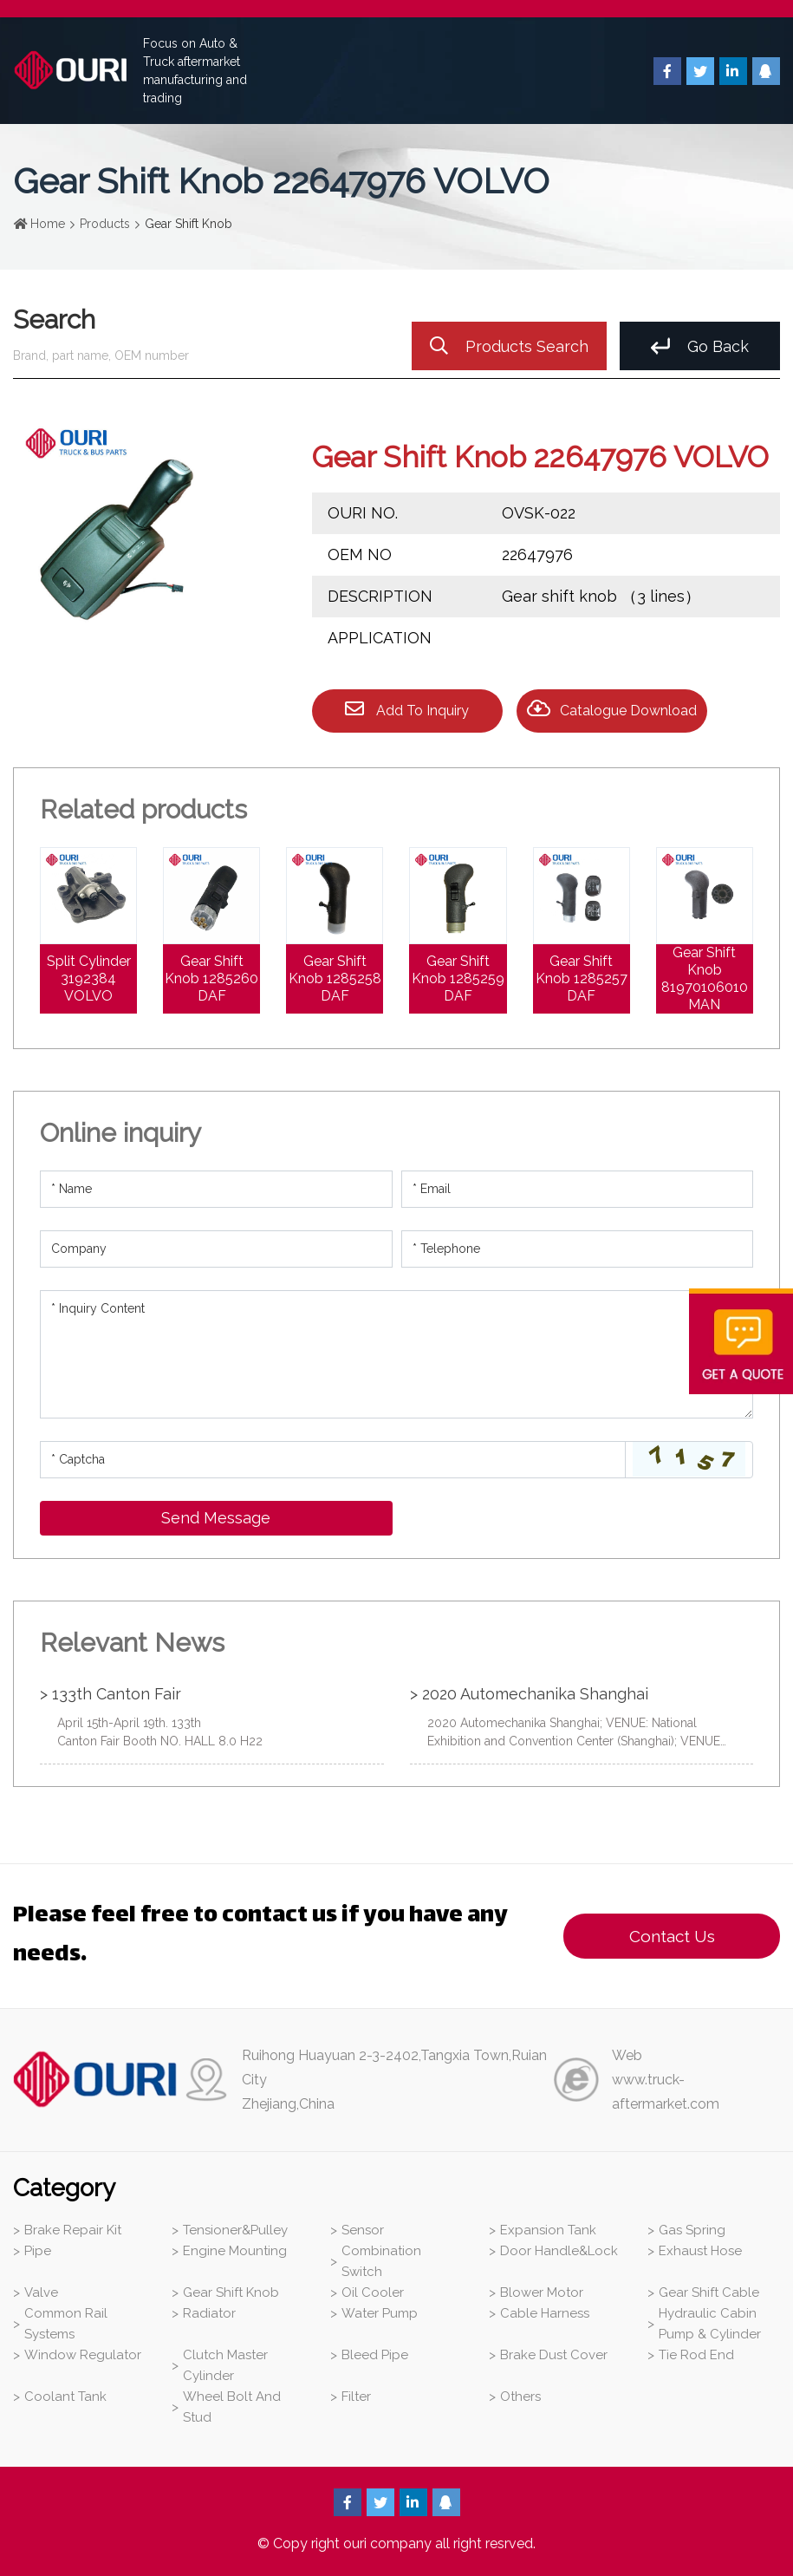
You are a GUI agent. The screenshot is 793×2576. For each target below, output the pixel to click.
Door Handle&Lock (559, 2251)
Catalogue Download (612, 709)
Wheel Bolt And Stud (232, 2407)
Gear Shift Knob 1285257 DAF (581, 978)
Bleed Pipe (374, 2355)
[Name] (216, 1189)
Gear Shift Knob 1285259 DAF (458, 978)
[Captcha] (333, 1459)
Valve (41, 2292)
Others (520, 2396)
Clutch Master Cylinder (225, 2365)
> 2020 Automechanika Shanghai (529, 1694)
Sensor (362, 2230)
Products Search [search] (509, 346)
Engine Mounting (235, 2251)
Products (105, 224)
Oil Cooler (372, 2292)
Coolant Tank (65, 2396)
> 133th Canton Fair (110, 1694)
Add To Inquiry (407, 709)
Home (47, 224)
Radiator (209, 2313)
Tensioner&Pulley (235, 2230)
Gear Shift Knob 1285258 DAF (335, 978)
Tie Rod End (696, 2355)
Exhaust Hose (700, 2251)
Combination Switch (381, 2261)
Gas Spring (692, 2230)
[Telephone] (577, 1249)
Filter (356, 2396)
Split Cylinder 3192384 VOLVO (89, 978)
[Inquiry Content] (396, 1354)
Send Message (215, 1518)
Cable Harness (544, 2313)
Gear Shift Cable (709, 2292)
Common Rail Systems (65, 2323)
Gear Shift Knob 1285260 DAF (211, 978)
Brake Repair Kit (72, 2230)
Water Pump (379, 2313)
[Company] (216, 1249)
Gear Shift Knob (231, 2292)
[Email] (577, 1189)
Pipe (37, 2251)
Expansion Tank (548, 2230)
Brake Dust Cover (554, 2355)
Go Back (700, 345)
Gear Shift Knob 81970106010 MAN (704, 978)
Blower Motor (541, 2292)
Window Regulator (82, 2355)
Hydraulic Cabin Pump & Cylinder (710, 2323)
